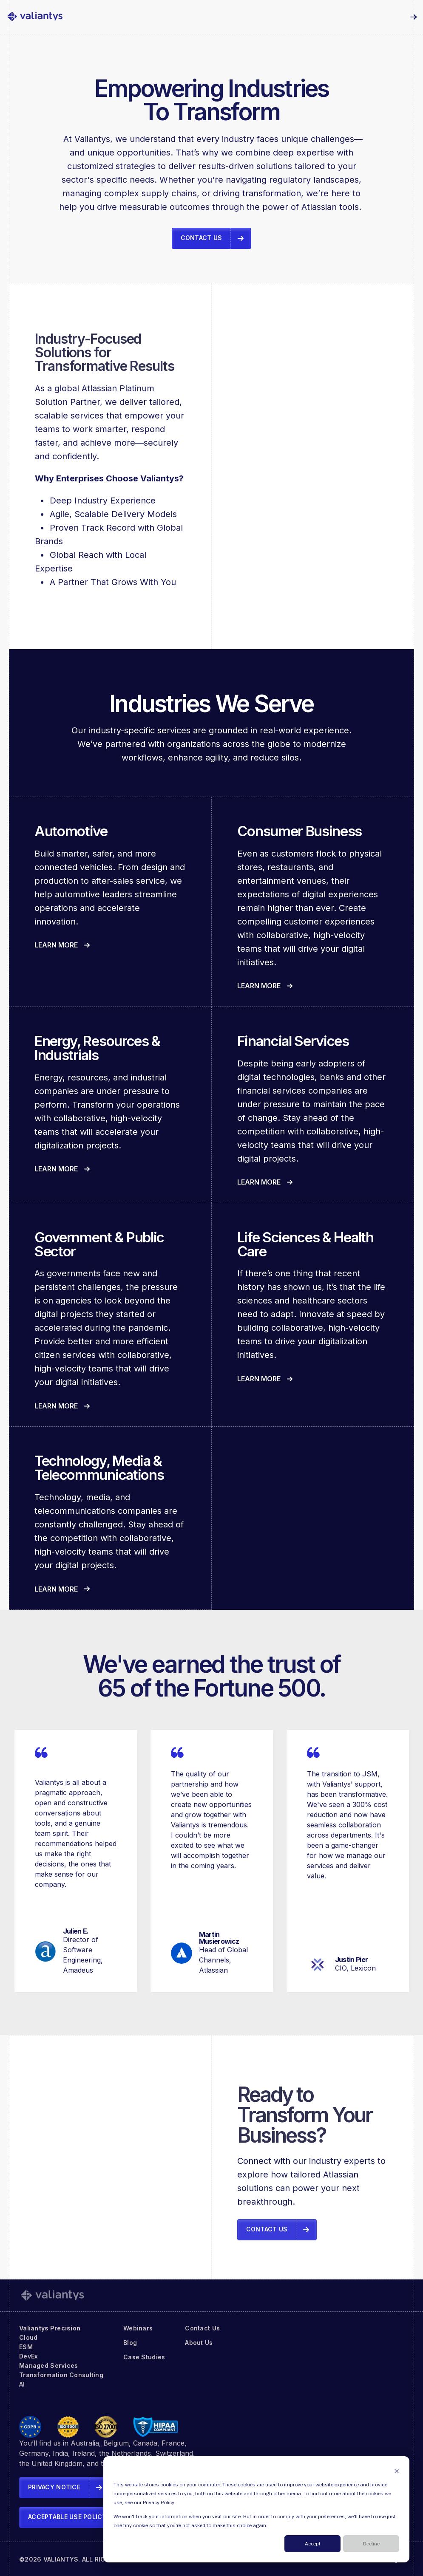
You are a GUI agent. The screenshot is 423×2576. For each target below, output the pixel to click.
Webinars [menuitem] (138, 2328)
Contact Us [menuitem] (202, 2328)
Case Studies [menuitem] (144, 2357)
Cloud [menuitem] (28, 2337)
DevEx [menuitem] (28, 2356)
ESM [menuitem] (26, 2346)
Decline (371, 2544)
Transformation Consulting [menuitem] (61, 2374)
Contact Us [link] (201, 237)
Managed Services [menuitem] (48, 2365)
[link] (35, 16)
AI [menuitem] (22, 2384)
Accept (313, 2544)
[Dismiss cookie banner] (396, 2470)
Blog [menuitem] (130, 2342)
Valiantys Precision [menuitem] (49, 2328)
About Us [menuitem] (199, 2342)
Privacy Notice (54, 2487)
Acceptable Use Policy (67, 2516)
